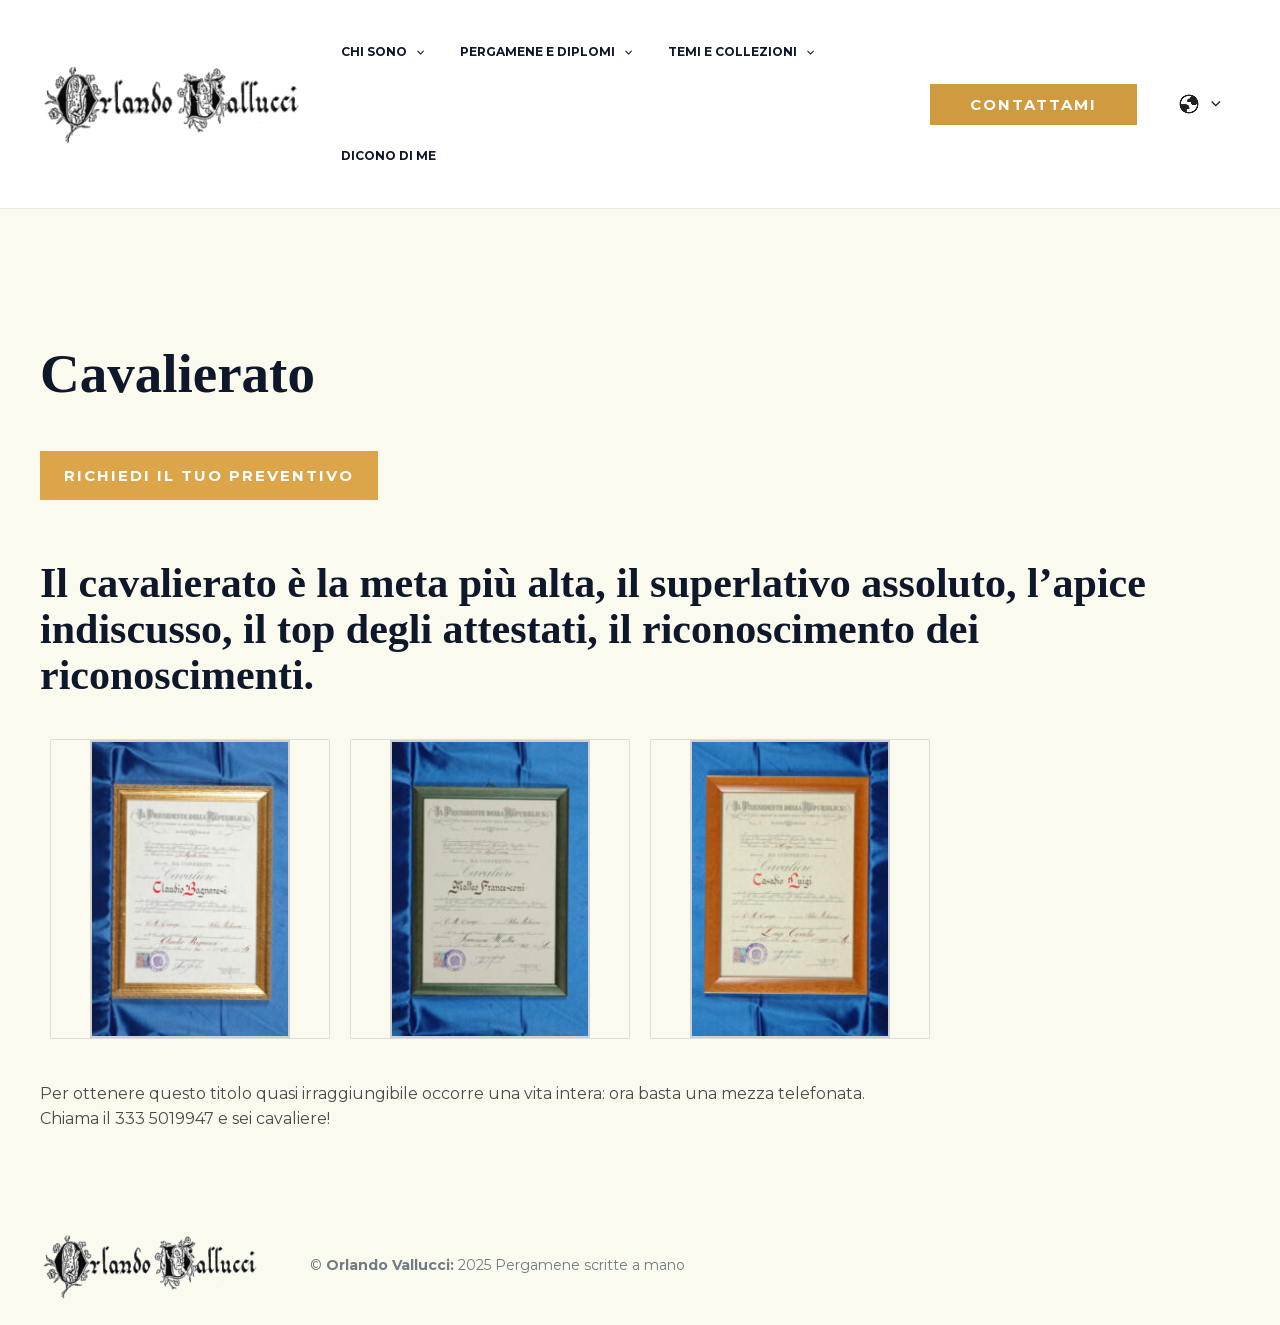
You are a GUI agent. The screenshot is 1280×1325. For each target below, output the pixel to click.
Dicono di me (382, 155)
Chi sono (376, 52)
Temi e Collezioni (711, 52)
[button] (1039, 104)
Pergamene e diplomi (528, 52)
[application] (409, 52)
